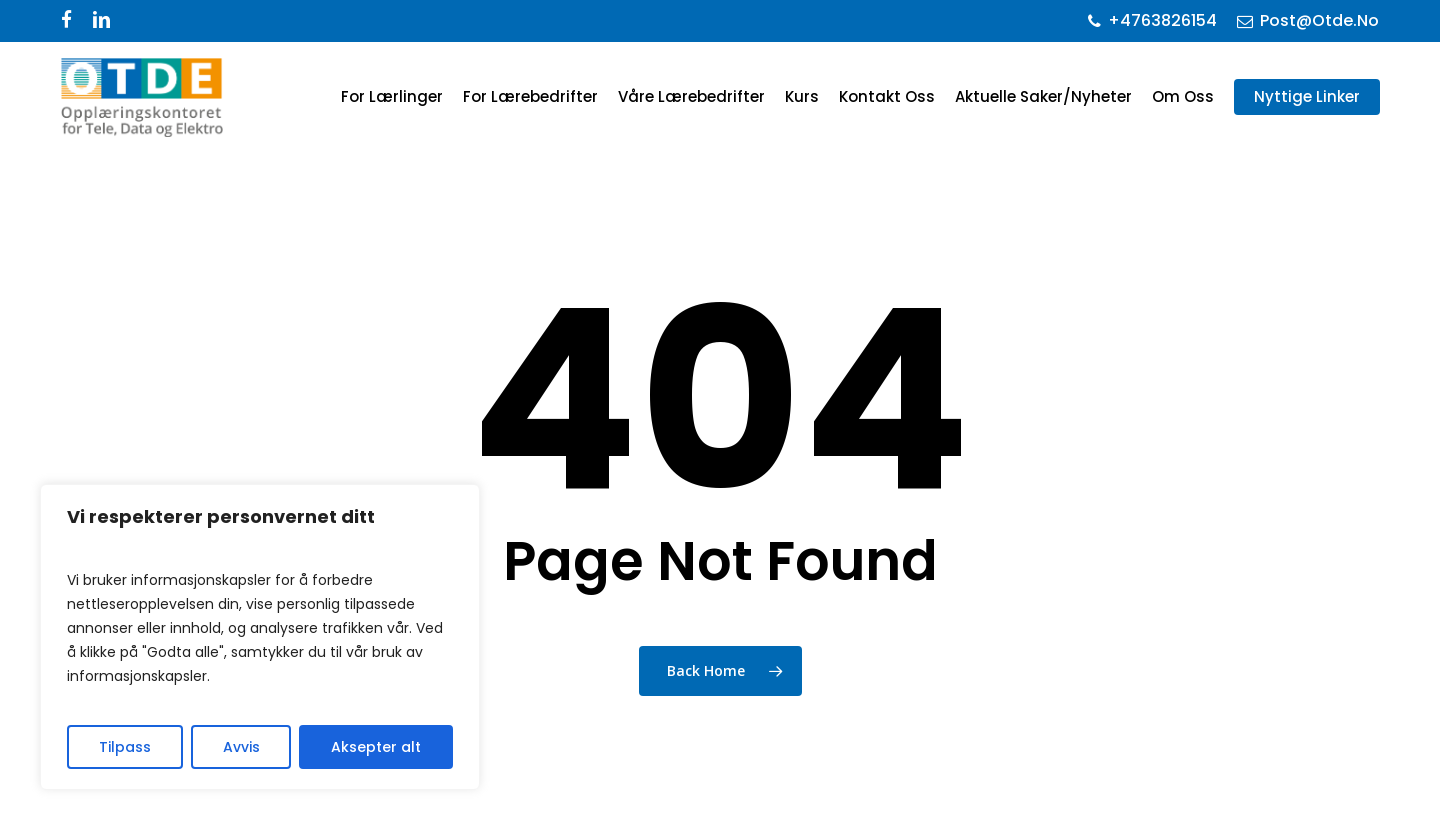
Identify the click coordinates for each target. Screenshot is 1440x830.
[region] (260, 637)
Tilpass (125, 747)
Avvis (241, 747)
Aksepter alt (376, 747)
